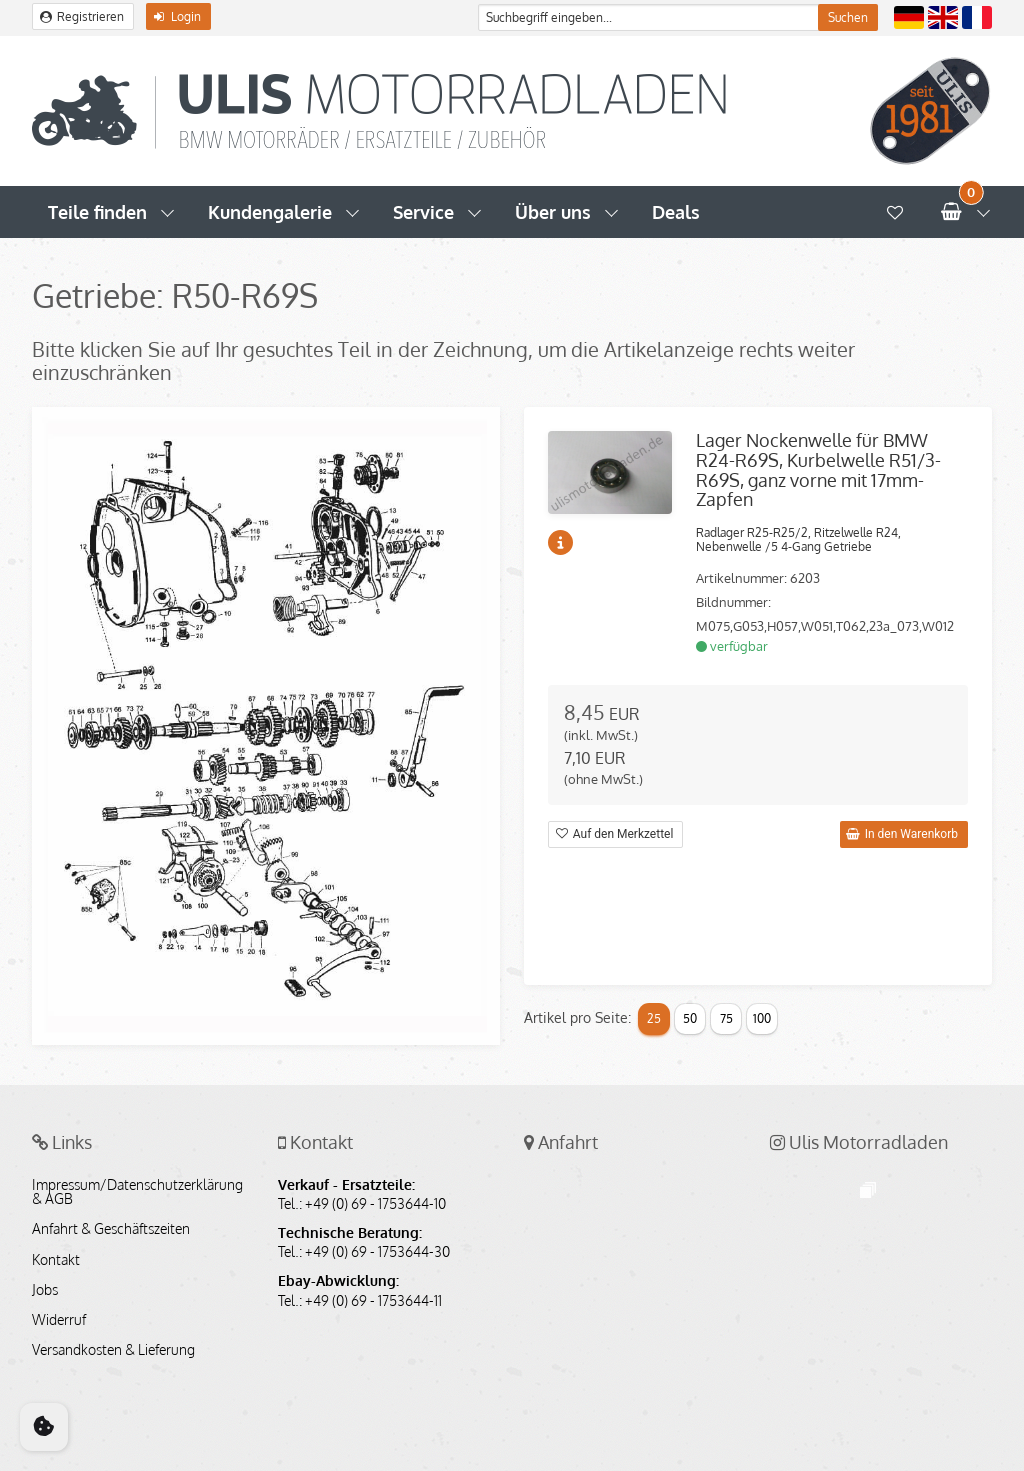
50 (690, 1018)
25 (654, 1018)
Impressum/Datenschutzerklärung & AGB (137, 1192)
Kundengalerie (270, 212)
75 (726, 1018)
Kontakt (56, 1260)
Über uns (553, 212)
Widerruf (59, 1320)
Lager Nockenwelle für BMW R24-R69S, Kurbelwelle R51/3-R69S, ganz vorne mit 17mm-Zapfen (818, 469)
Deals (676, 212)
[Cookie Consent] (44, 1427)
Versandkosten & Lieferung (113, 1350)
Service (423, 212)
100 (762, 1018)
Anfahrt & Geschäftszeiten (111, 1229)
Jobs (45, 1290)
